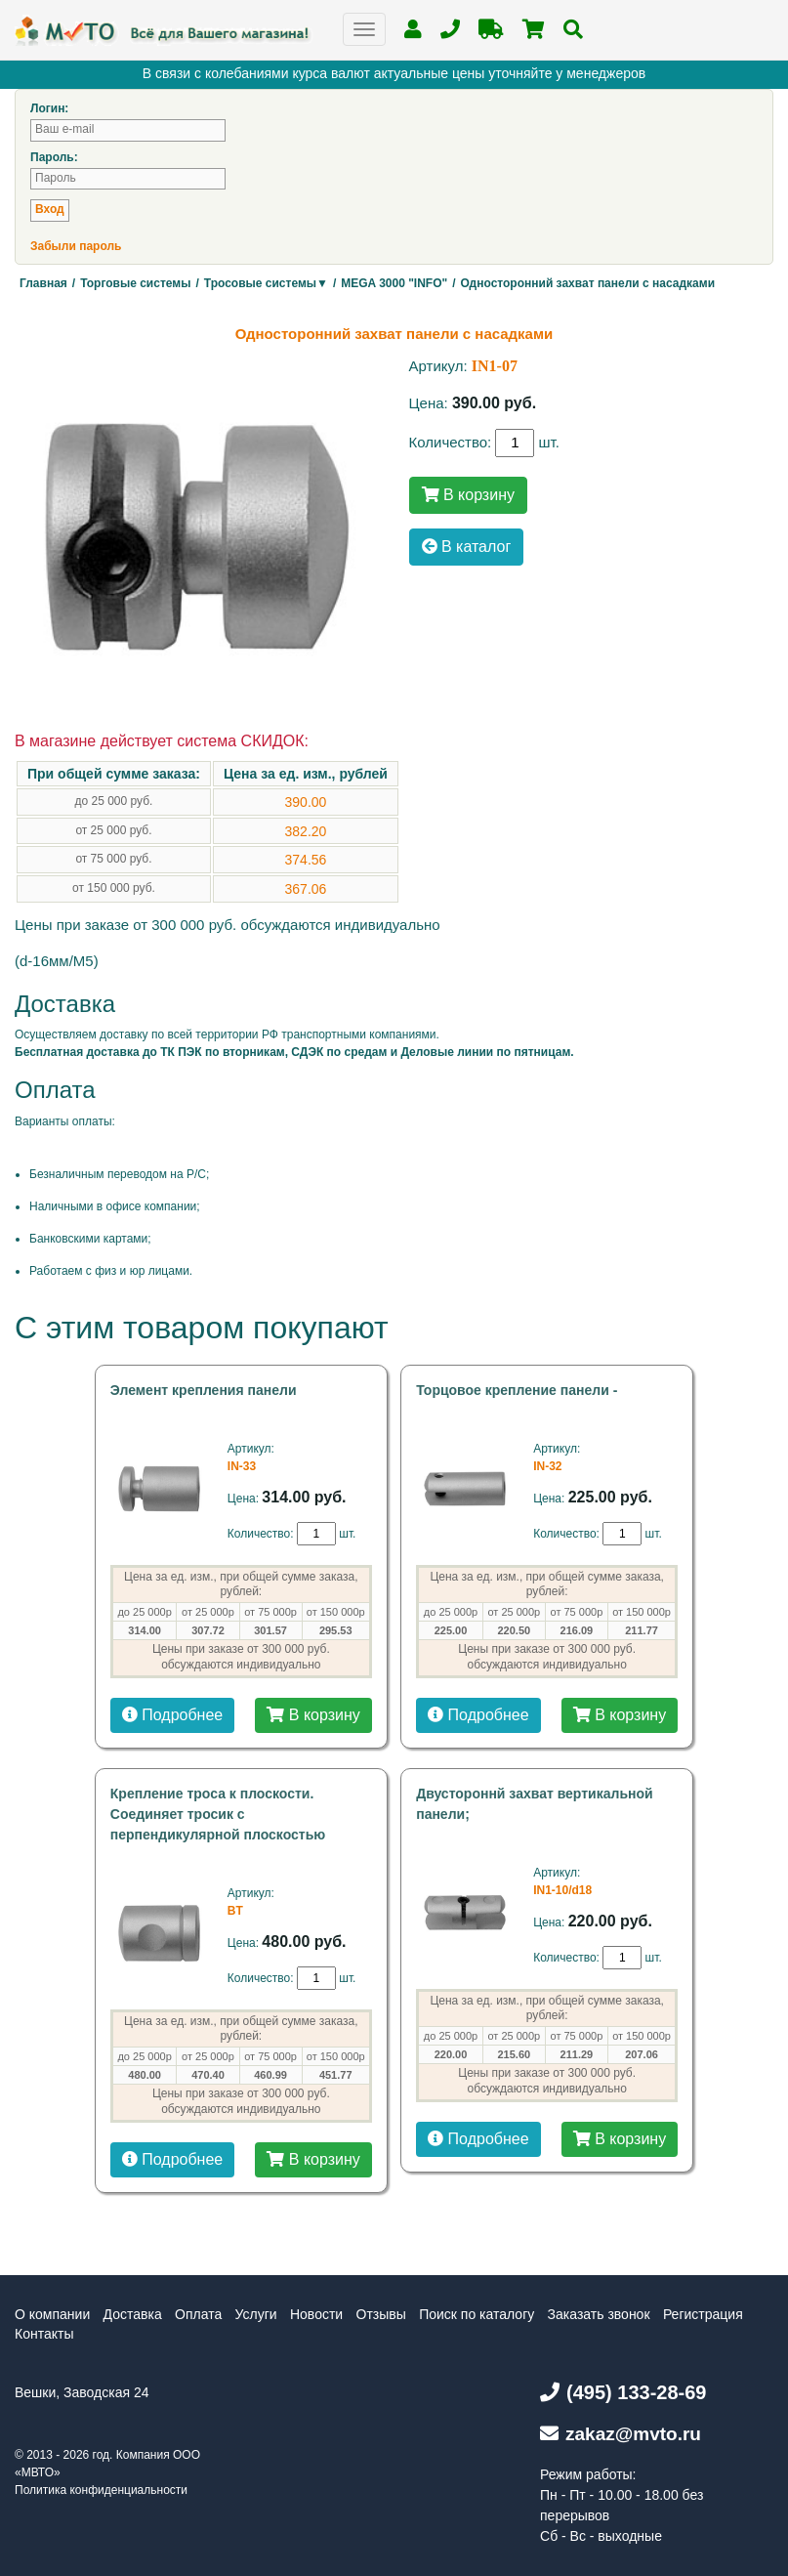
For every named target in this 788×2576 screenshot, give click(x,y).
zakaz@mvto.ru (620, 2434)
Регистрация (703, 2314)
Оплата (198, 2314)
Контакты (44, 2334)
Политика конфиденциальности (101, 2490)
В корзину (468, 494)
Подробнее (172, 1715)
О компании (52, 2314)
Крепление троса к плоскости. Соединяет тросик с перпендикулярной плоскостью (217, 1814)
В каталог (467, 546)
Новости (316, 2314)
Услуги (256, 2314)
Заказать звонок (599, 2314)
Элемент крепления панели (203, 1390)
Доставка (133, 2314)
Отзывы (381, 2314)
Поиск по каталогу (476, 2314)
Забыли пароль (75, 246)
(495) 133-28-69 (623, 2392)
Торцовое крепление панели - (516, 1390)
